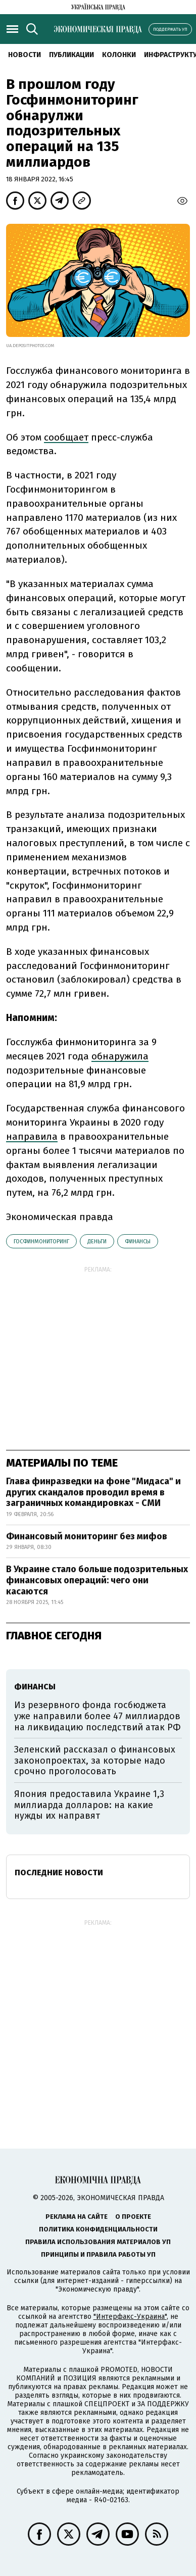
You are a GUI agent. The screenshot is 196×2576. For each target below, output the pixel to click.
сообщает (66, 437)
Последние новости (59, 1872)
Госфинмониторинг (41, 1241)
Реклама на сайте (76, 2216)
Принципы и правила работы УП (98, 2254)
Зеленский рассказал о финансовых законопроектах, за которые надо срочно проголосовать (94, 1760)
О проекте (133, 2216)
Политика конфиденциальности (98, 2229)
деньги (97, 1241)
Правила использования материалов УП (98, 2242)
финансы (138, 1241)
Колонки (119, 55)
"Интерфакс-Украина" (130, 2316)
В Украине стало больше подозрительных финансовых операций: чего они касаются (97, 1580)
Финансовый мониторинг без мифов (86, 1536)
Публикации (71, 55)
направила (32, 1136)
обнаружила (120, 1056)
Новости (24, 55)
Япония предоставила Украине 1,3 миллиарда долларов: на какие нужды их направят (89, 1804)
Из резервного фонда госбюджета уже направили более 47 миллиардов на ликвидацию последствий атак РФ (97, 1715)
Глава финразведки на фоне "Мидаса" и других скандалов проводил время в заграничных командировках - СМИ (93, 1492)
